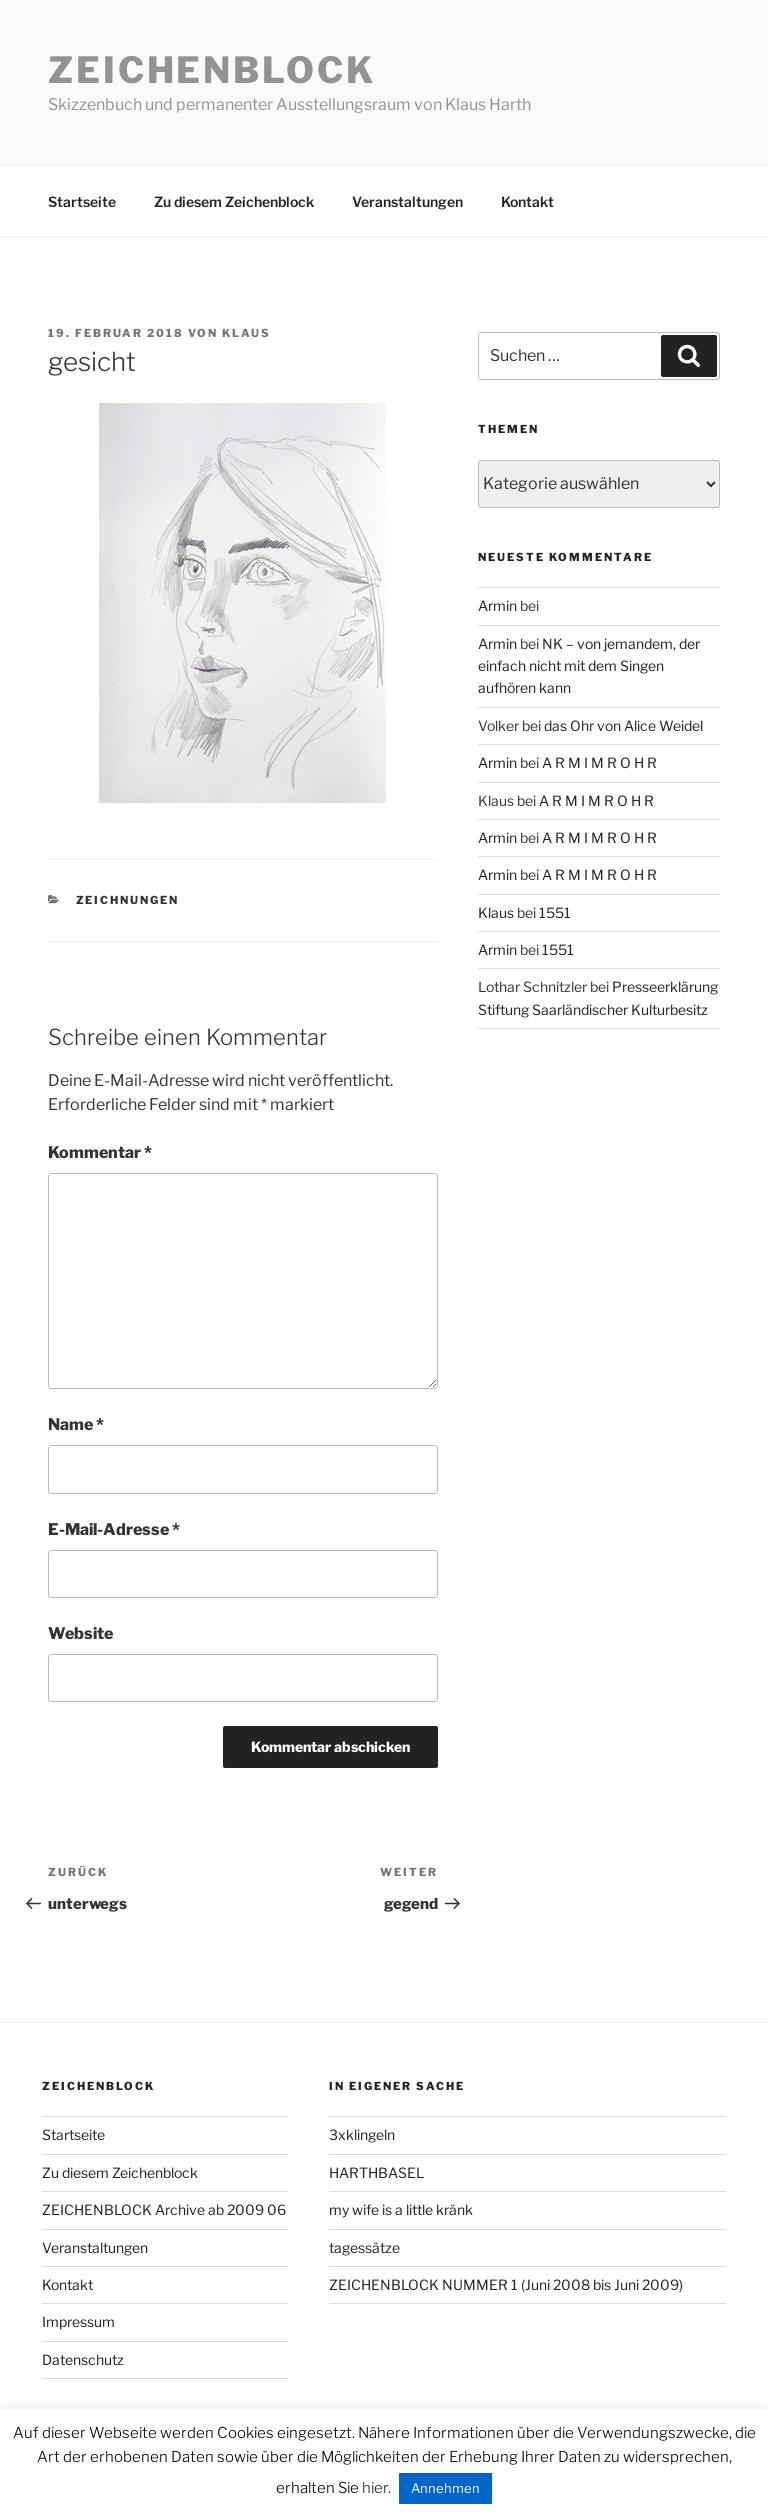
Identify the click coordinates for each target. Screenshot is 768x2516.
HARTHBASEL (376, 2172)
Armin (497, 605)
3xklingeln (362, 2134)
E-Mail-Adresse (114, 1529)
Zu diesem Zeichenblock (234, 201)
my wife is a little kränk (401, 2209)
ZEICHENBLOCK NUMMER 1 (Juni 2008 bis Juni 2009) (506, 2284)
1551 (555, 912)
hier (375, 2488)
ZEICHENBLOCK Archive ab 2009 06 (164, 2209)
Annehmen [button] (445, 2488)
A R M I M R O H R (599, 762)
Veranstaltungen (407, 201)
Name (76, 1424)
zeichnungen (128, 900)
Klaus (246, 333)
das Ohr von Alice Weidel (623, 725)
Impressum (78, 2321)
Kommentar (100, 1152)
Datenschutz (83, 2359)
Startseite (82, 201)
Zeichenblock (212, 70)
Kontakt (527, 201)
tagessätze (364, 2247)
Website (80, 1633)
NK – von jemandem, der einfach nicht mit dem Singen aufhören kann (589, 666)
